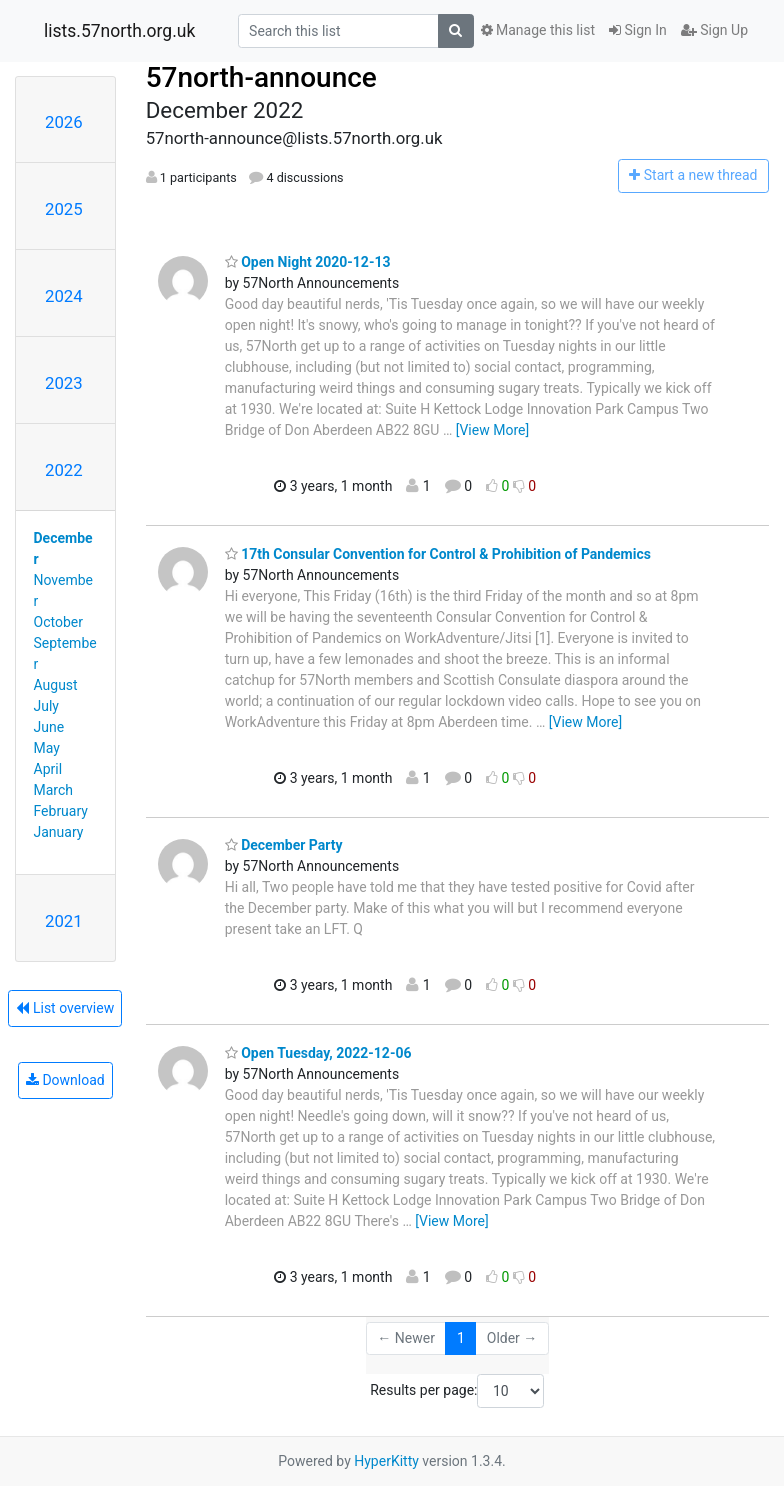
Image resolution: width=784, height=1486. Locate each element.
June (49, 727)
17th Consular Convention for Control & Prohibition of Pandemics (438, 554)
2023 (64, 383)
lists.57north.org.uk (119, 31)
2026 (64, 122)
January (59, 832)
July (46, 706)
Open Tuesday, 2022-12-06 (318, 1053)
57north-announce (261, 77)
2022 (64, 470)
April (48, 769)
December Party (284, 845)
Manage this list (538, 30)
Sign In (638, 30)
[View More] (492, 430)
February (61, 811)
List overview (65, 1008)
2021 (64, 921)
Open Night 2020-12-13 (308, 262)
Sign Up (714, 30)
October (58, 622)
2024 (64, 296)
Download (65, 1080)
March (54, 790)
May (47, 748)
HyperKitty (386, 1461)
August (56, 685)
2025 (64, 209)
